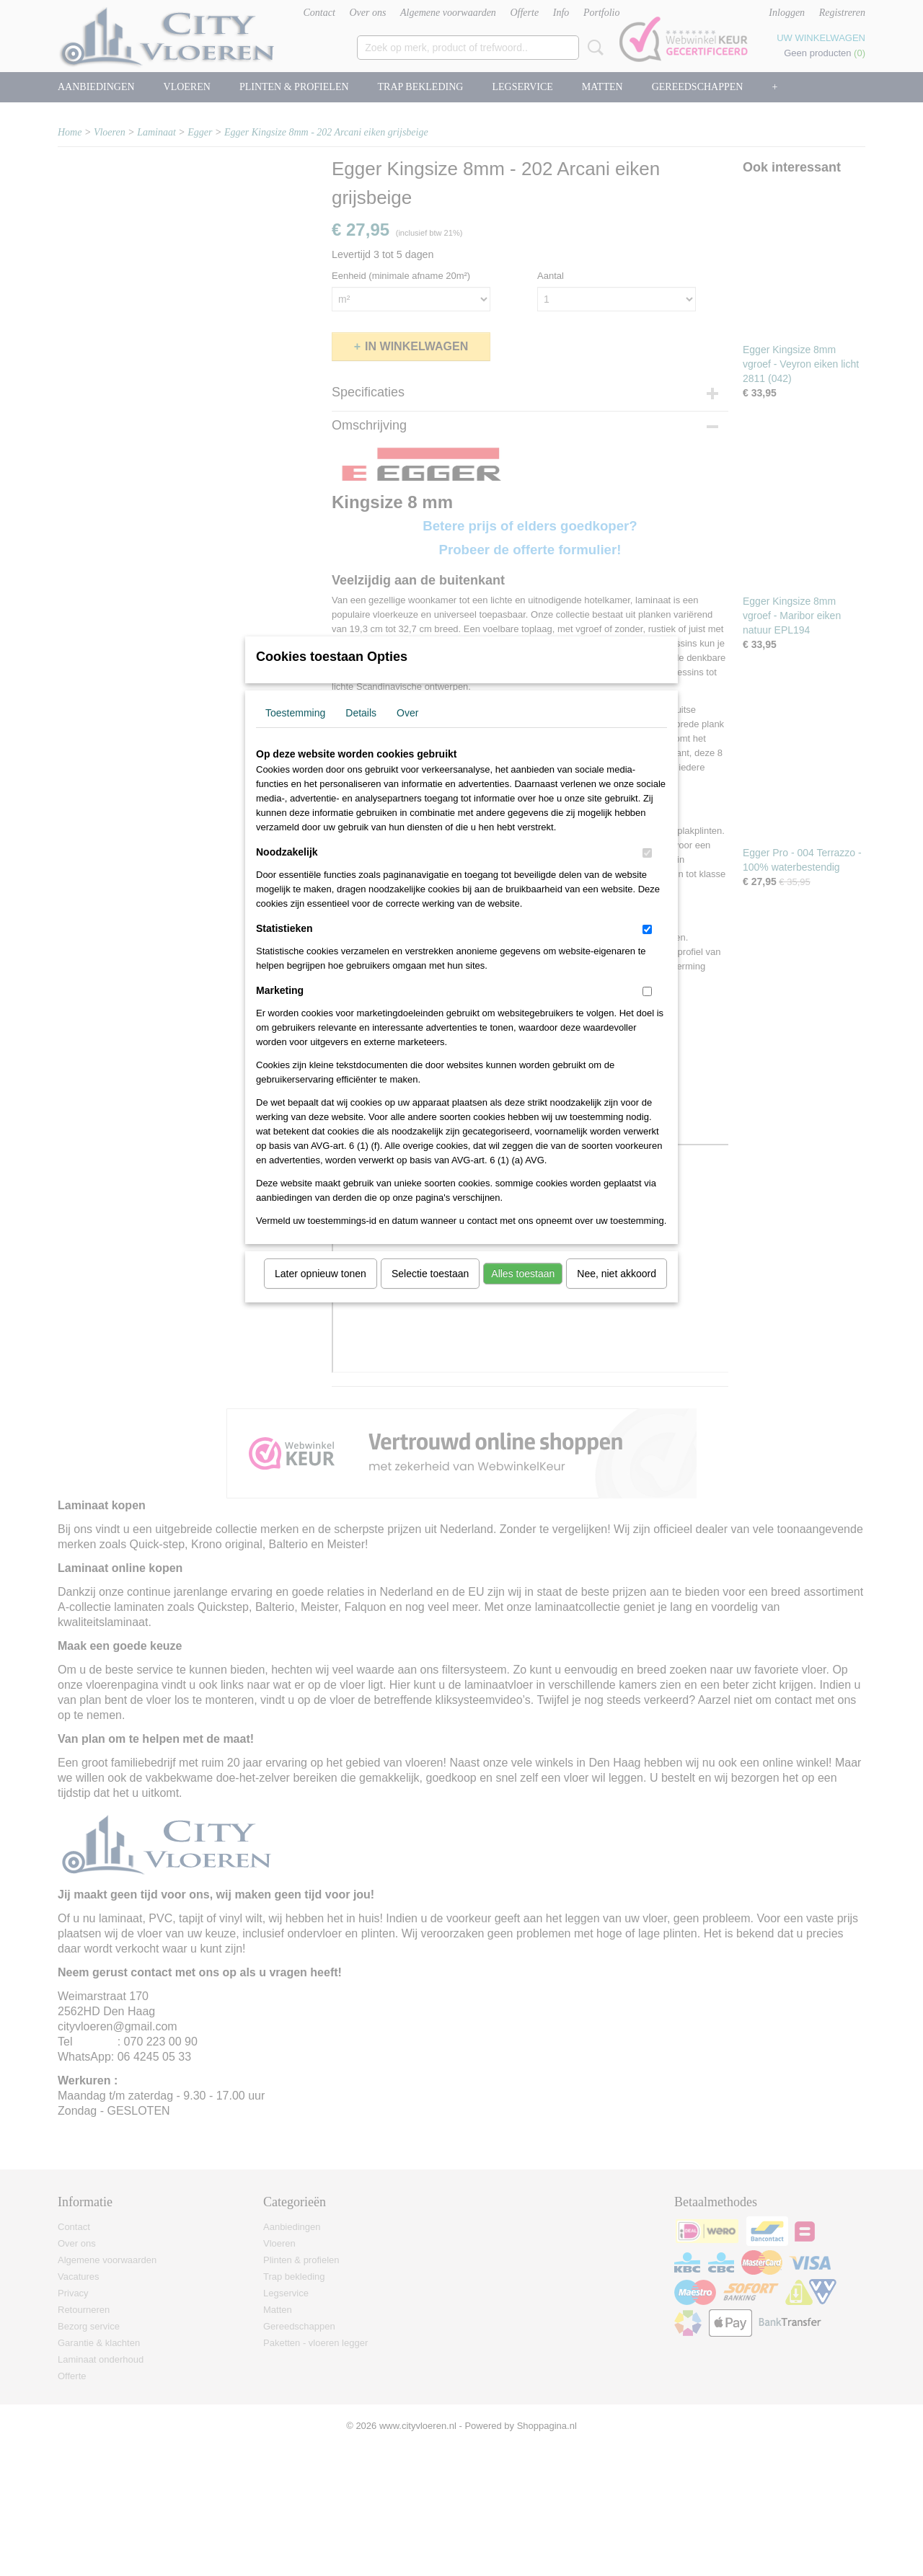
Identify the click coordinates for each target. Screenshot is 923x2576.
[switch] (647, 871)
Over (407, 731)
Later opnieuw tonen (320, 1292)
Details (360, 731)
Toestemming (295, 731)
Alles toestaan (523, 1292)
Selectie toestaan (430, 1292)
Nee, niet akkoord (616, 1292)
